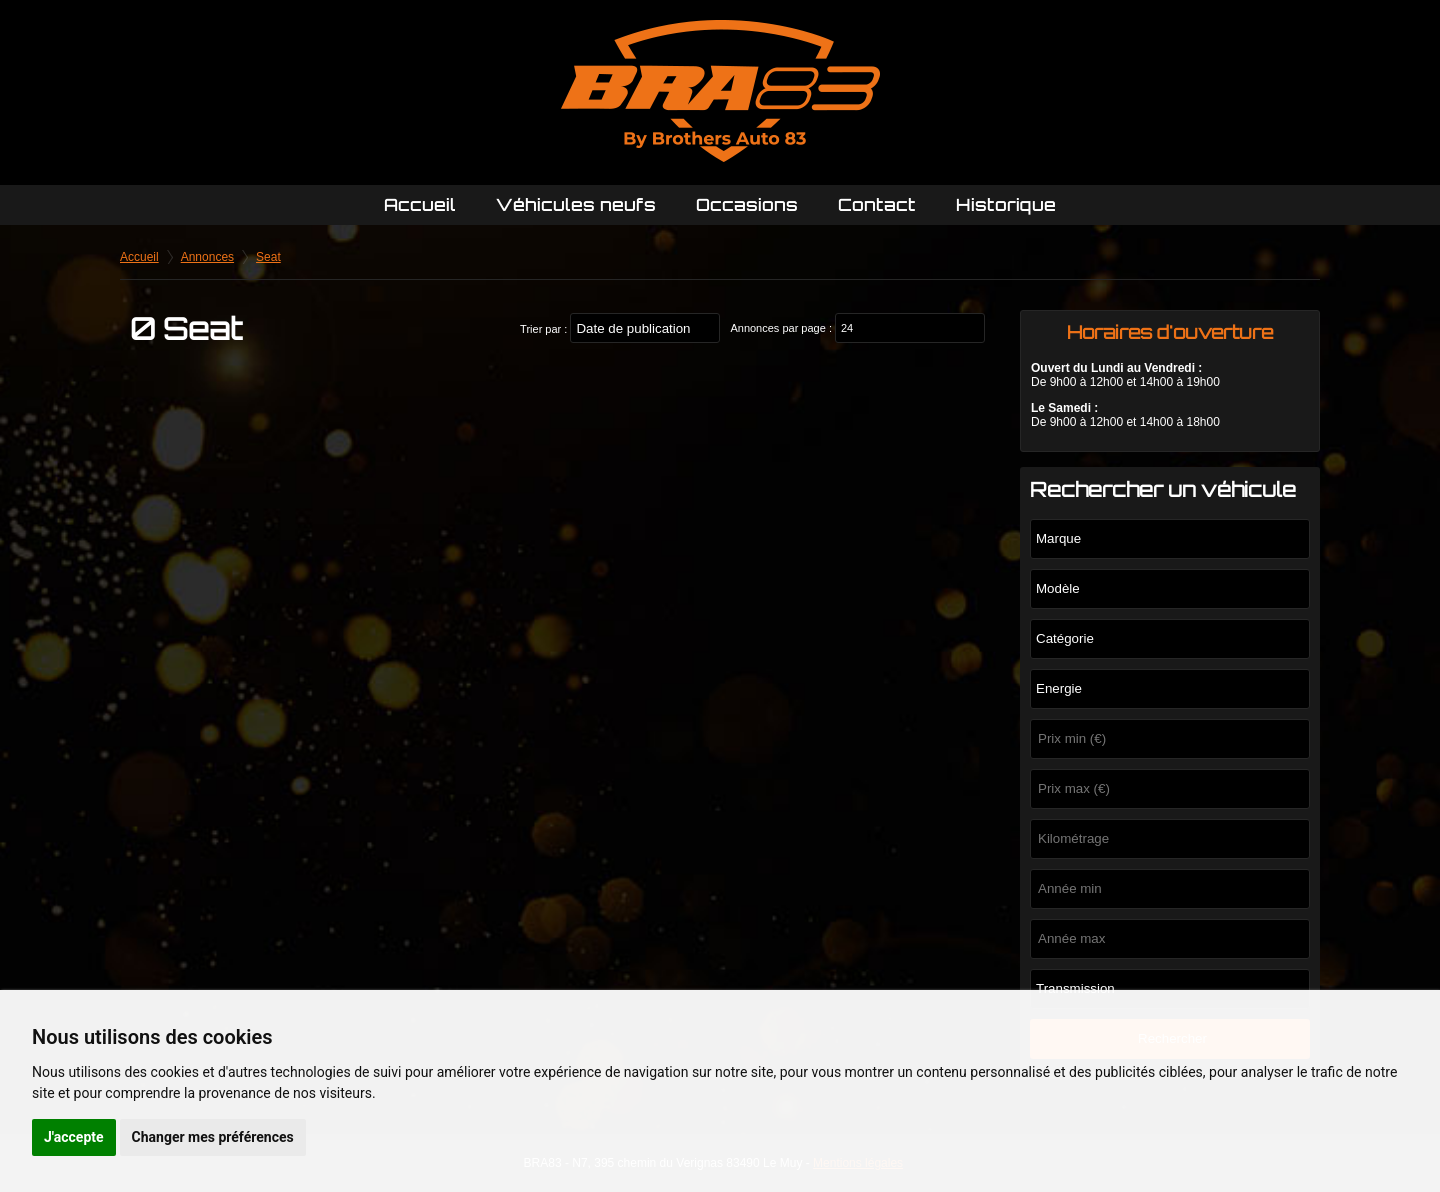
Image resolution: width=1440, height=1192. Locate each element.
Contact (877, 205)
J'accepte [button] (74, 1137)
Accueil (420, 205)
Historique (1006, 205)
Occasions (747, 205)
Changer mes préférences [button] (213, 1137)
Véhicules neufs (576, 205)
